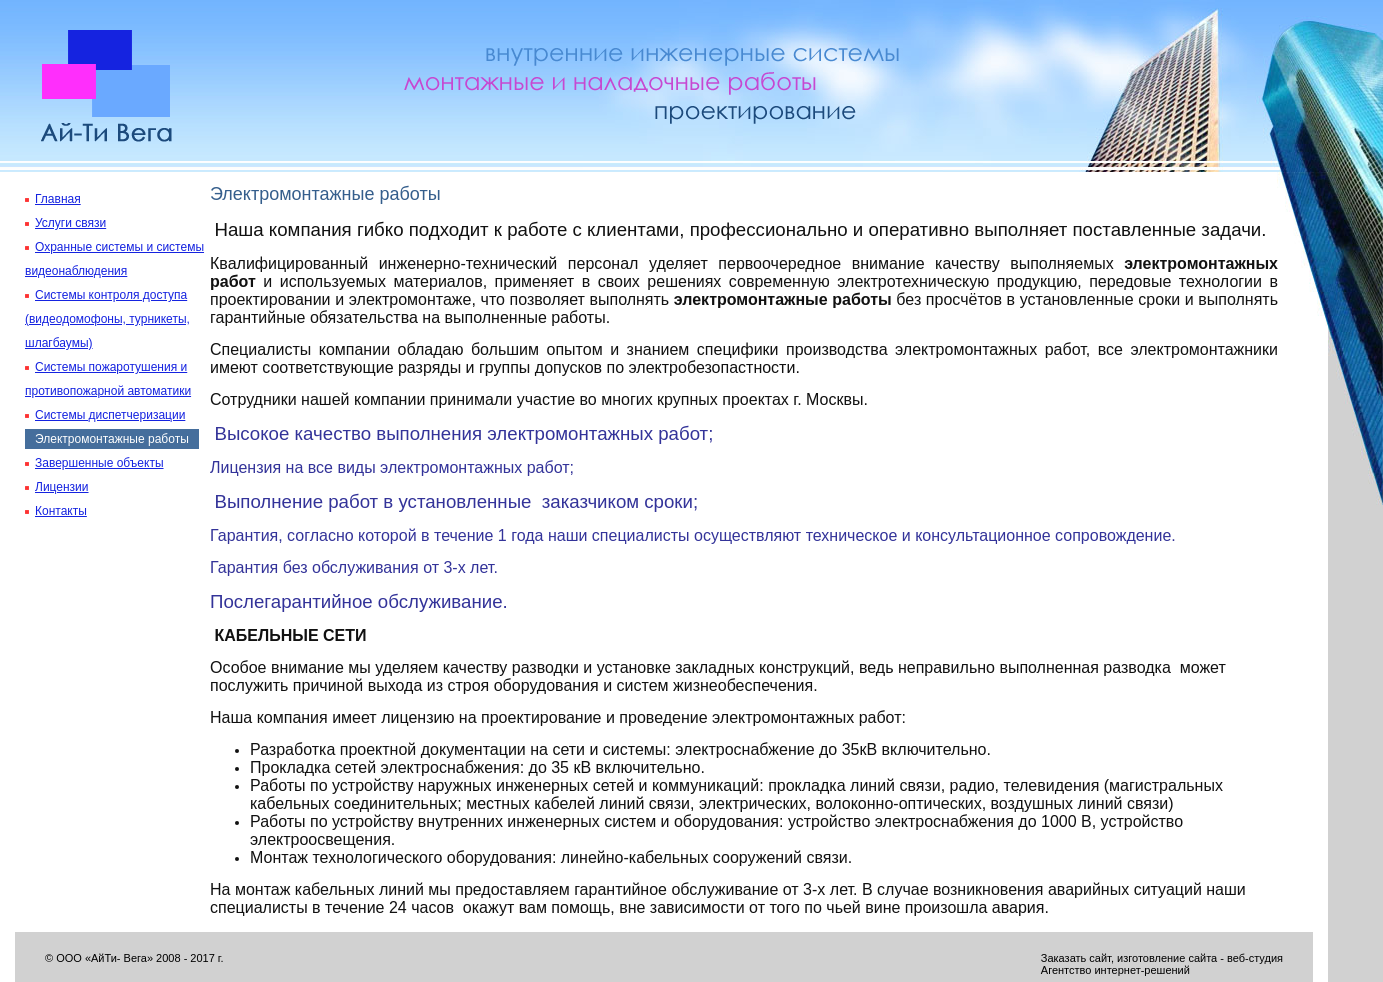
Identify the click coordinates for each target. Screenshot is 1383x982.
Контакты (61, 511)
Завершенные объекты (99, 463)
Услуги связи (70, 223)
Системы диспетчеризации (110, 415)
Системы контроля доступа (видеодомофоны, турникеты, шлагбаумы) (107, 319)
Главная (58, 199)
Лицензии (62, 487)
